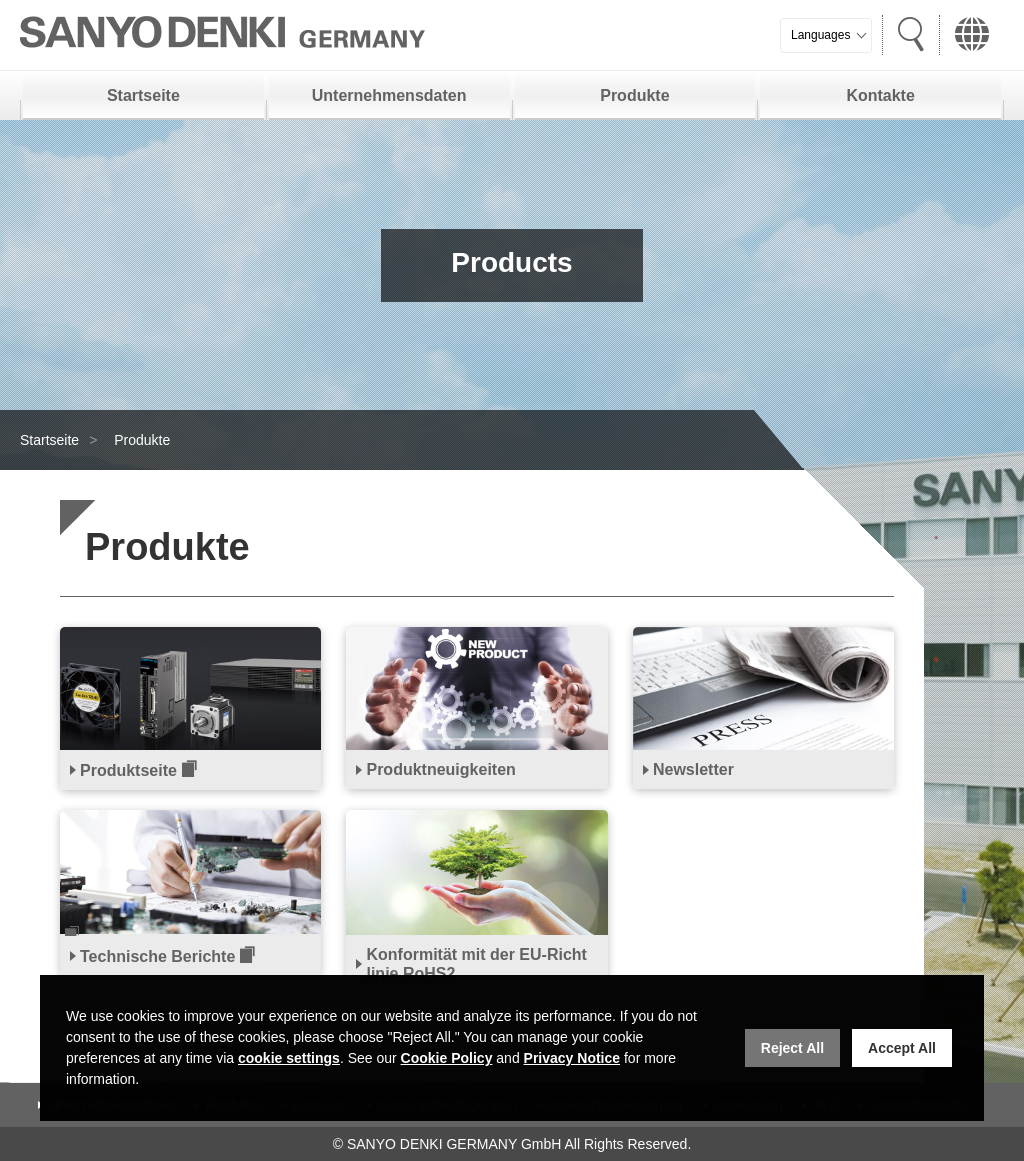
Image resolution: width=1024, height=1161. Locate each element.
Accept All (902, 1048)
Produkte (634, 95)
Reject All (792, 1048)
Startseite (143, 95)
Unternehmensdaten (389, 95)
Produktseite (128, 770)
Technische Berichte (157, 956)
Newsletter (693, 769)
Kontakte (880, 95)
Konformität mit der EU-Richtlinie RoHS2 (476, 964)
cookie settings (289, 1058)
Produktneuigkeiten (440, 769)
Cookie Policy (447, 1058)
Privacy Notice (572, 1058)
